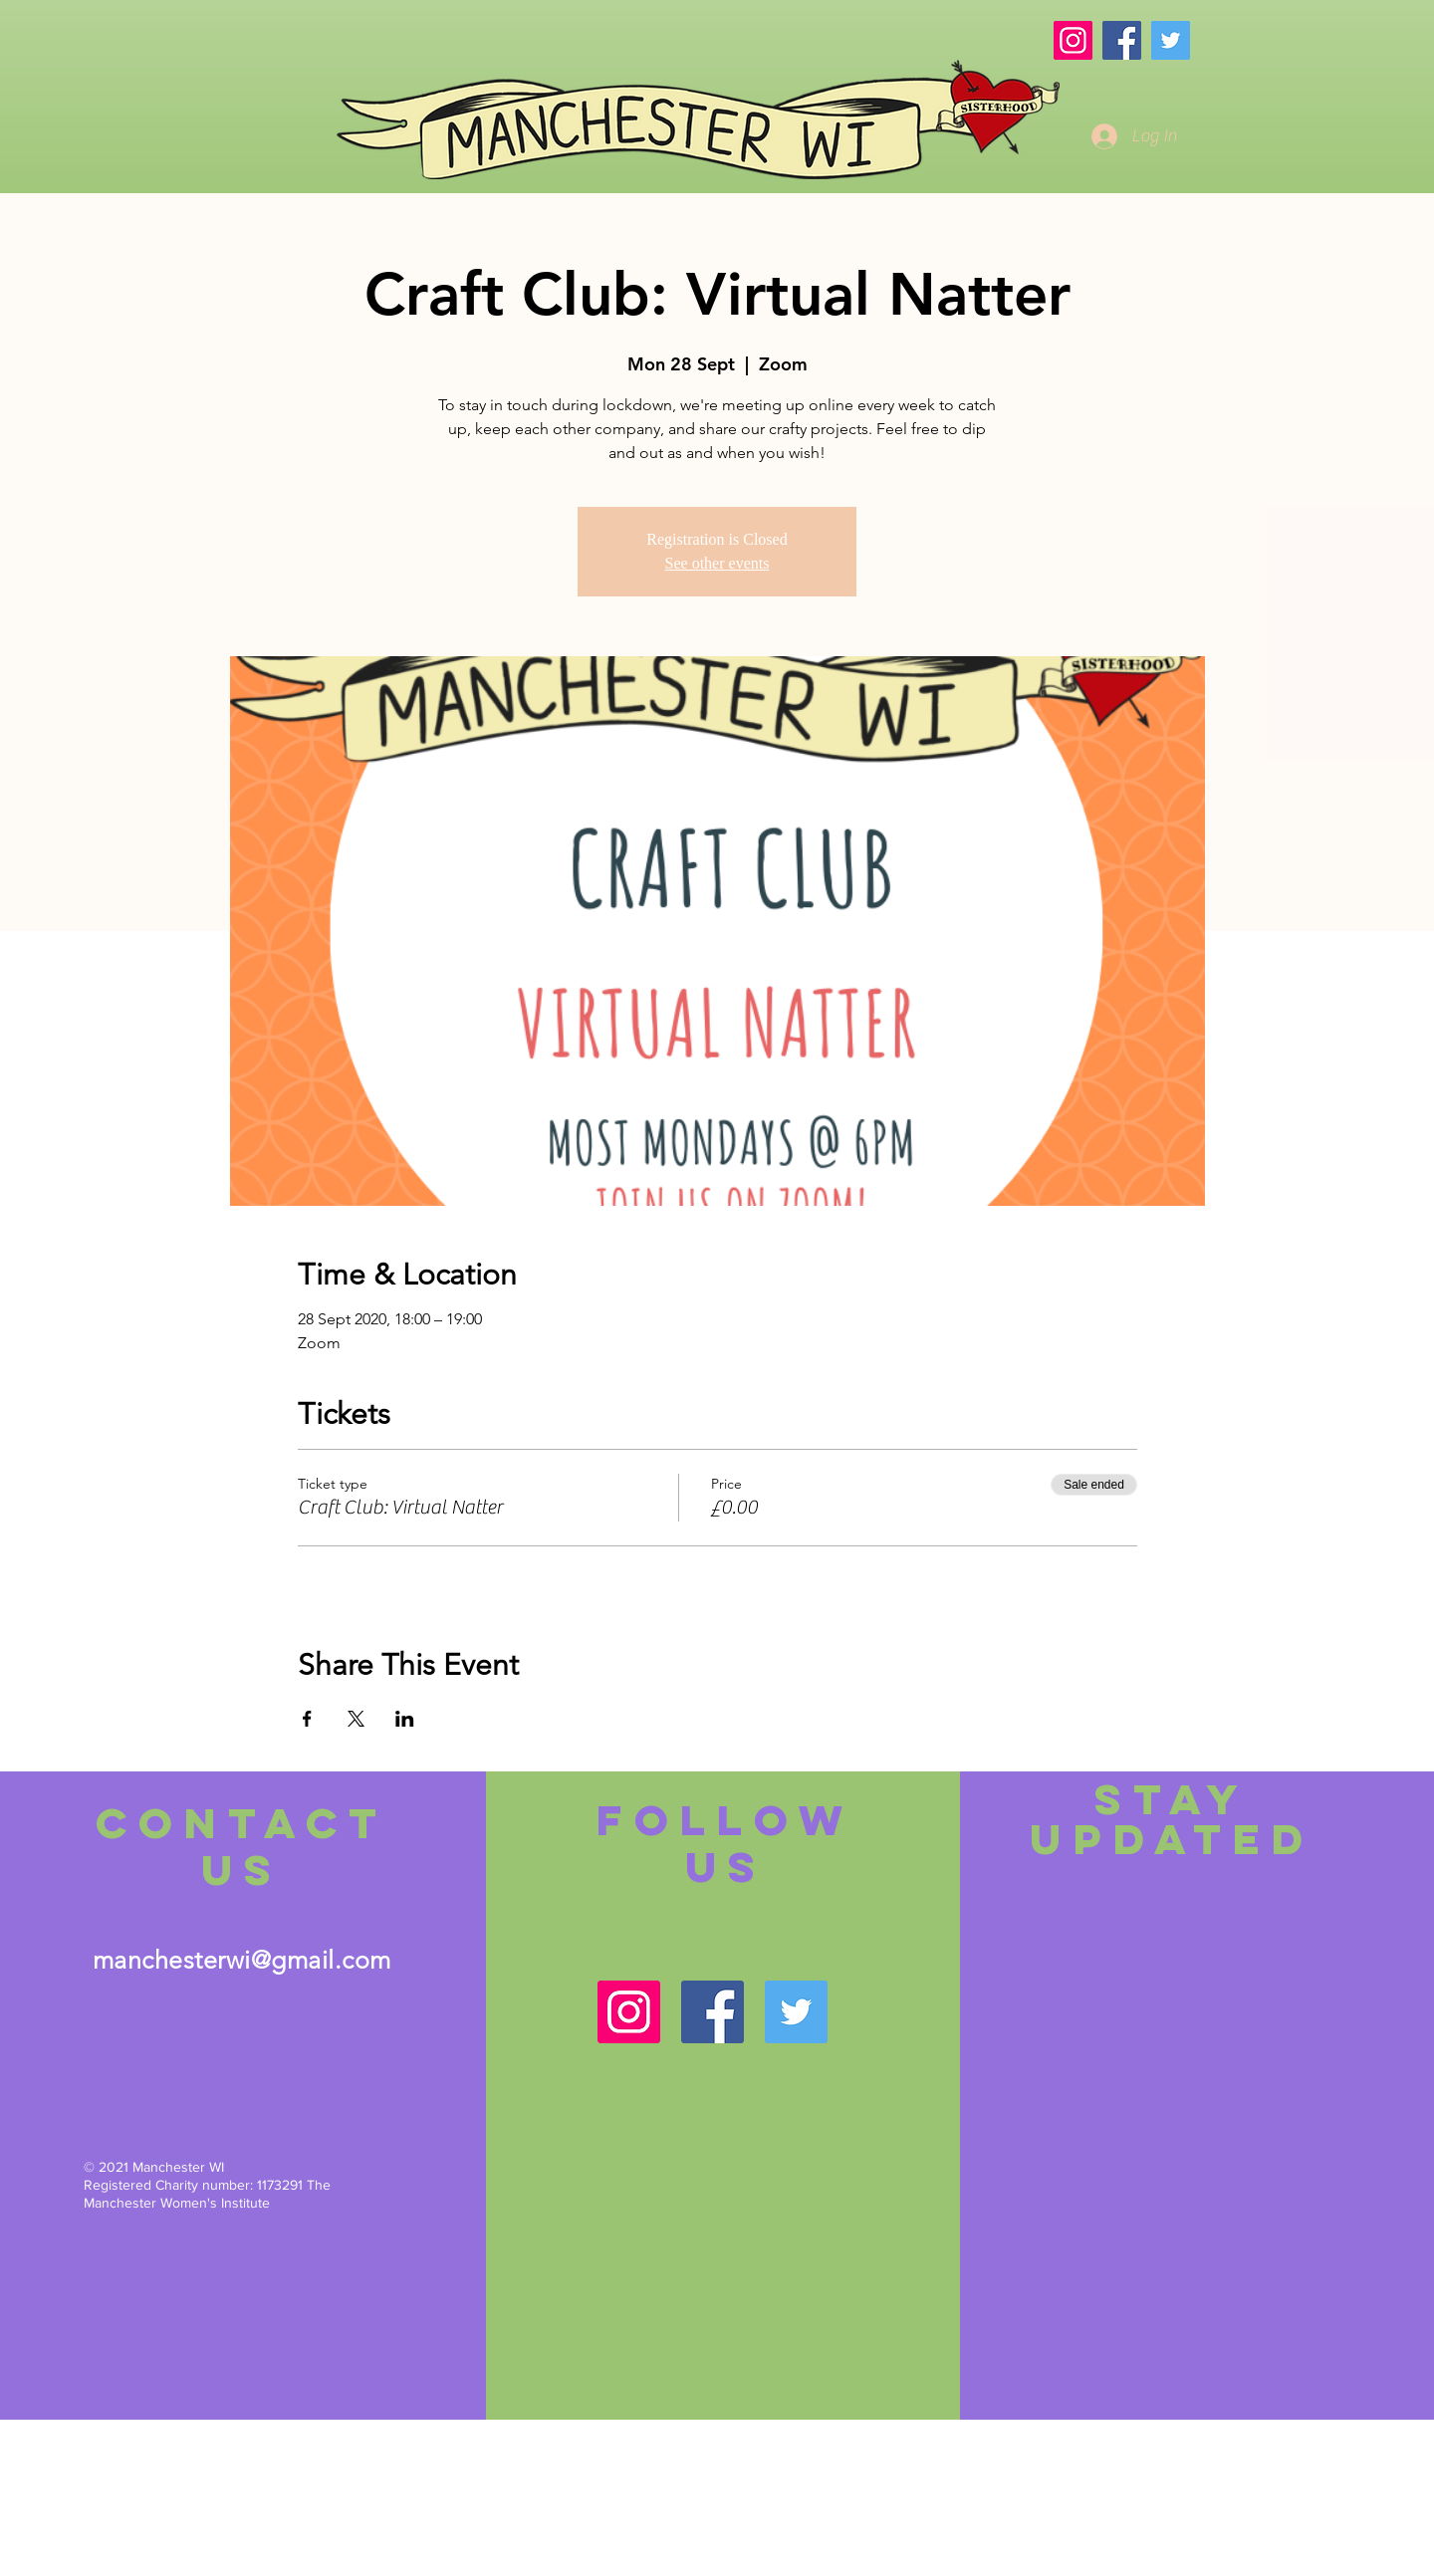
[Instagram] (1073, 40)
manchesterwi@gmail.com (242, 1960)
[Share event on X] (356, 1719)
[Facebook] (1121, 40)
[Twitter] (1170, 40)
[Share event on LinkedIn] (404, 1719)
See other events (717, 563)
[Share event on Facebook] (307, 1719)
